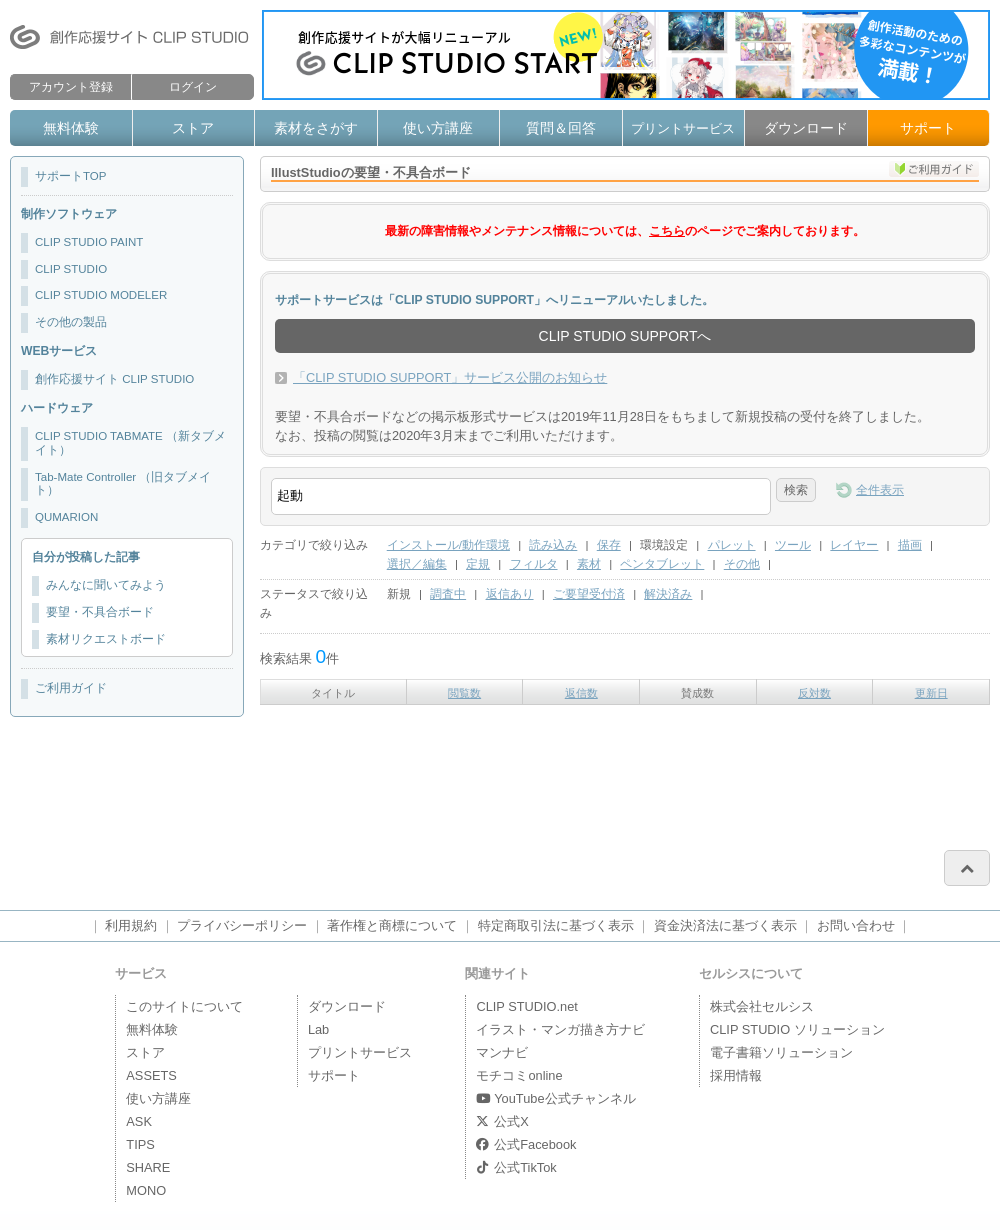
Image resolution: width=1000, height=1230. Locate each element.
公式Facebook (526, 1144)
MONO (146, 1190)
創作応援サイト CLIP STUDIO (114, 379)
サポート (928, 128)
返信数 (581, 693)
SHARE (148, 1167)
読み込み (553, 545)
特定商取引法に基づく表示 (556, 925)
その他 (742, 564)
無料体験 (71, 128)
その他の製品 (71, 322)
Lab (318, 1029)
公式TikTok (516, 1167)
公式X (502, 1121)
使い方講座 (438, 128)
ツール (793, 545)
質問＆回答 (561, 128)
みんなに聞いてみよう (106, 585)
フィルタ (534, 564)
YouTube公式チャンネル (555, 1098)
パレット (732, 545)
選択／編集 (417, 564)
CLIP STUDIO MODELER (101, 295)
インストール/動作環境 (448, 545)
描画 (910, 545)
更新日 (931, 693)
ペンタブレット (662, 564)
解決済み (668, 594)
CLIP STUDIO (71, 269)
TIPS (140, 1144)
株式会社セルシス (762, 1006)
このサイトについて (184, 1006)
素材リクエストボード (106, 639)
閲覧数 (464, 693)
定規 (478, 564)
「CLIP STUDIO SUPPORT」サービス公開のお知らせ (450, 377)
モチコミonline (519, 1075)
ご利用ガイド (71, 688)
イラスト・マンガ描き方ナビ (560, 1029)
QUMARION (66, 517)
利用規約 (131, 925)
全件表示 (880, 490)
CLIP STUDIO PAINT (89, 242)
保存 (609, 545)
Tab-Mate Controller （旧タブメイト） (123, 484)
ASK (139, 1121)
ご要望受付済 (589, 594)
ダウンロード (806, 128)
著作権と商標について (392, 925)
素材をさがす (316, 128)
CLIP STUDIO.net (526, 1006)
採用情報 (736, 1075)
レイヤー (854, 545)
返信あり (510, 594)
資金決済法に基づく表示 (725, 925)
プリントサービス (683, 128)
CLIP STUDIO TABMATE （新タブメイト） (130, 443)
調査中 (448, 594)
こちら (667, 231)
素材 (589, 564)
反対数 (814, 693)
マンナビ (502, 1052)
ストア (193, 128)
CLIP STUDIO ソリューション (797, 1029)
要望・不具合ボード (100, 612)
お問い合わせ (856, 925)
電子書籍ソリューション (781, 1052)
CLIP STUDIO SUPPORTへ (625, 336)
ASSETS (151, 1075)
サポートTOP (70, 176)
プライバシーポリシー (242, 925)
